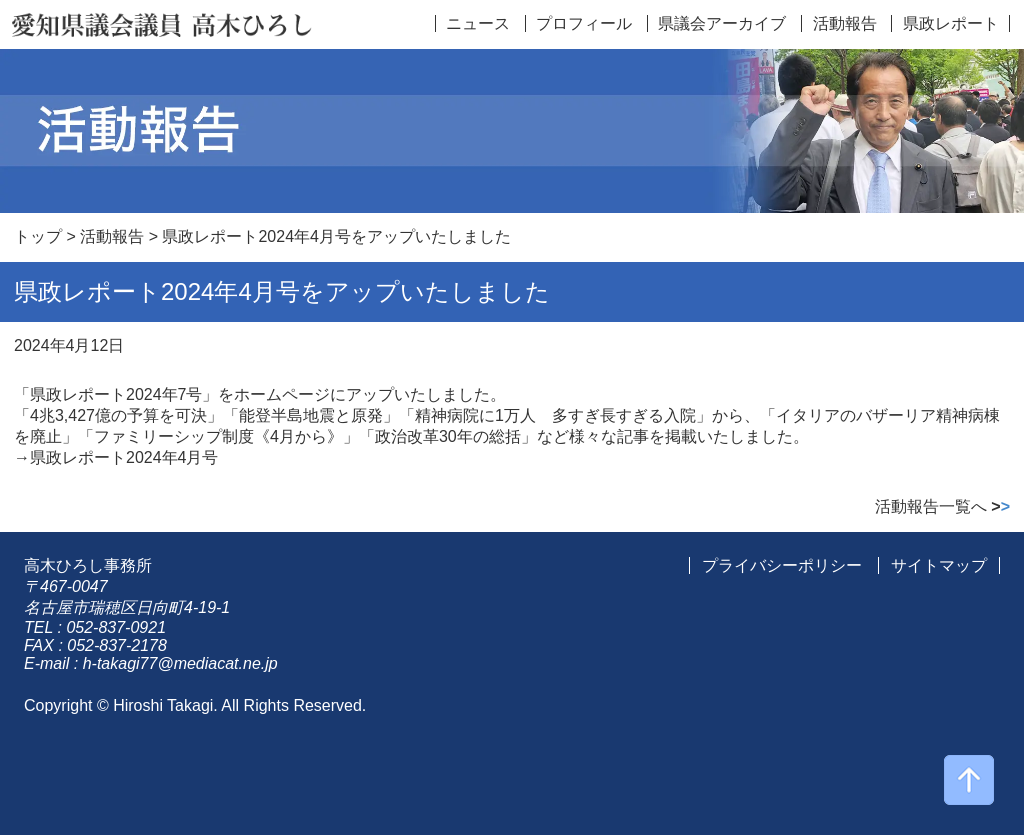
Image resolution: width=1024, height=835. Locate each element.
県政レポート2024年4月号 (124, 457)
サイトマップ (939, 565)
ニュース (478, 23)
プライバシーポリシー (782, 565)
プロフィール (584, 23)
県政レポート (951, 23)
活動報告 (845, 23)
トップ (38, 236)
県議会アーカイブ (722, 23)
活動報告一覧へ (942, 506)
